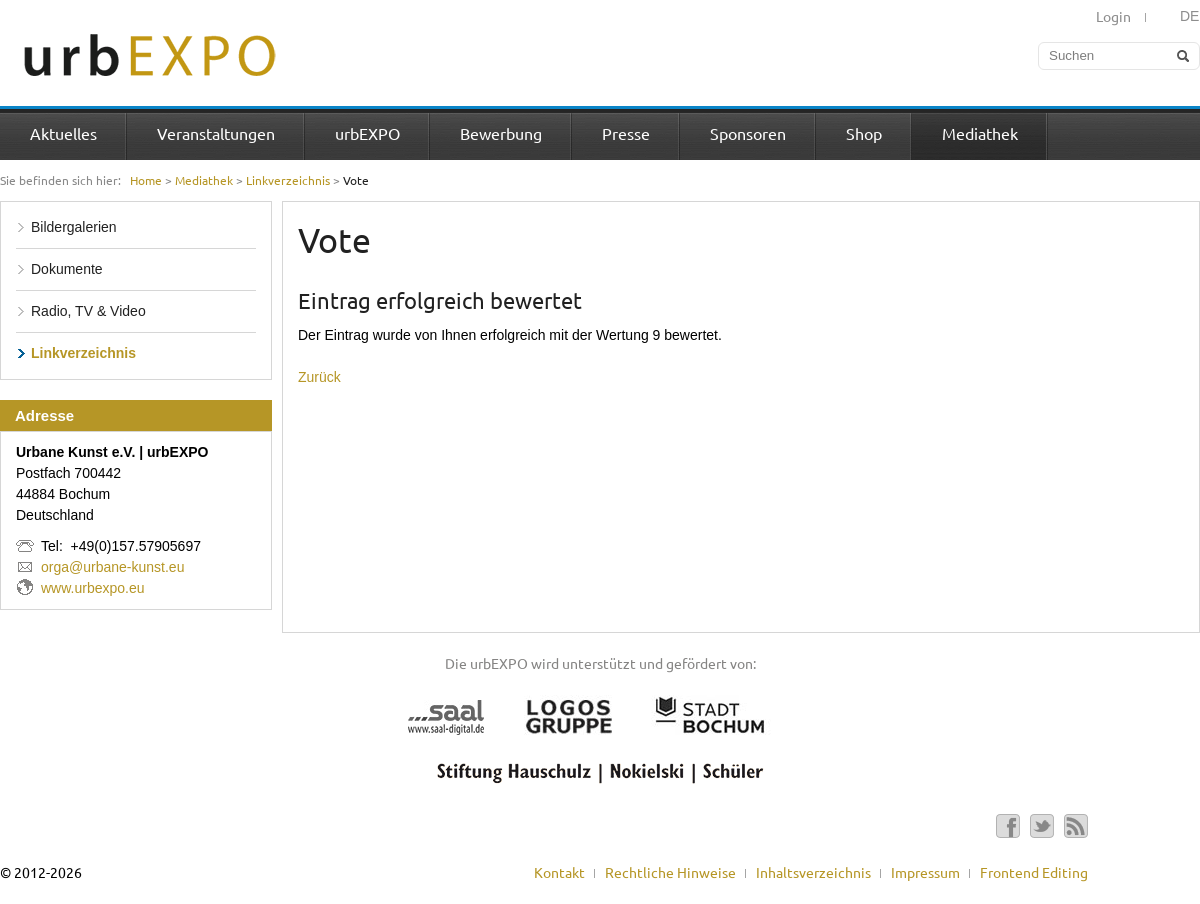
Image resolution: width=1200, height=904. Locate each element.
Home (146, 180)
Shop (864, 133)
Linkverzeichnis (288, 180)
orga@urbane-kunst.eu (112, 567)
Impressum (925, 872)
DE (1189, 16)
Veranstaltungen (216, 133)
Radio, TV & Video (88, 311)
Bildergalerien (74, 227)
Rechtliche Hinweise (670, 872)
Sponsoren (748, 133)
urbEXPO (367, 133)
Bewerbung (501, 133)
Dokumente (67, 269)
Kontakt (559, 872)
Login (1113, 16)
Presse (626, 133)
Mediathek (980, 133)
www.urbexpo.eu (93, 588)
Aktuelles (63, 133)
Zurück (319, 377)
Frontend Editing (1034, 872)
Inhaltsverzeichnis (813, 872)
